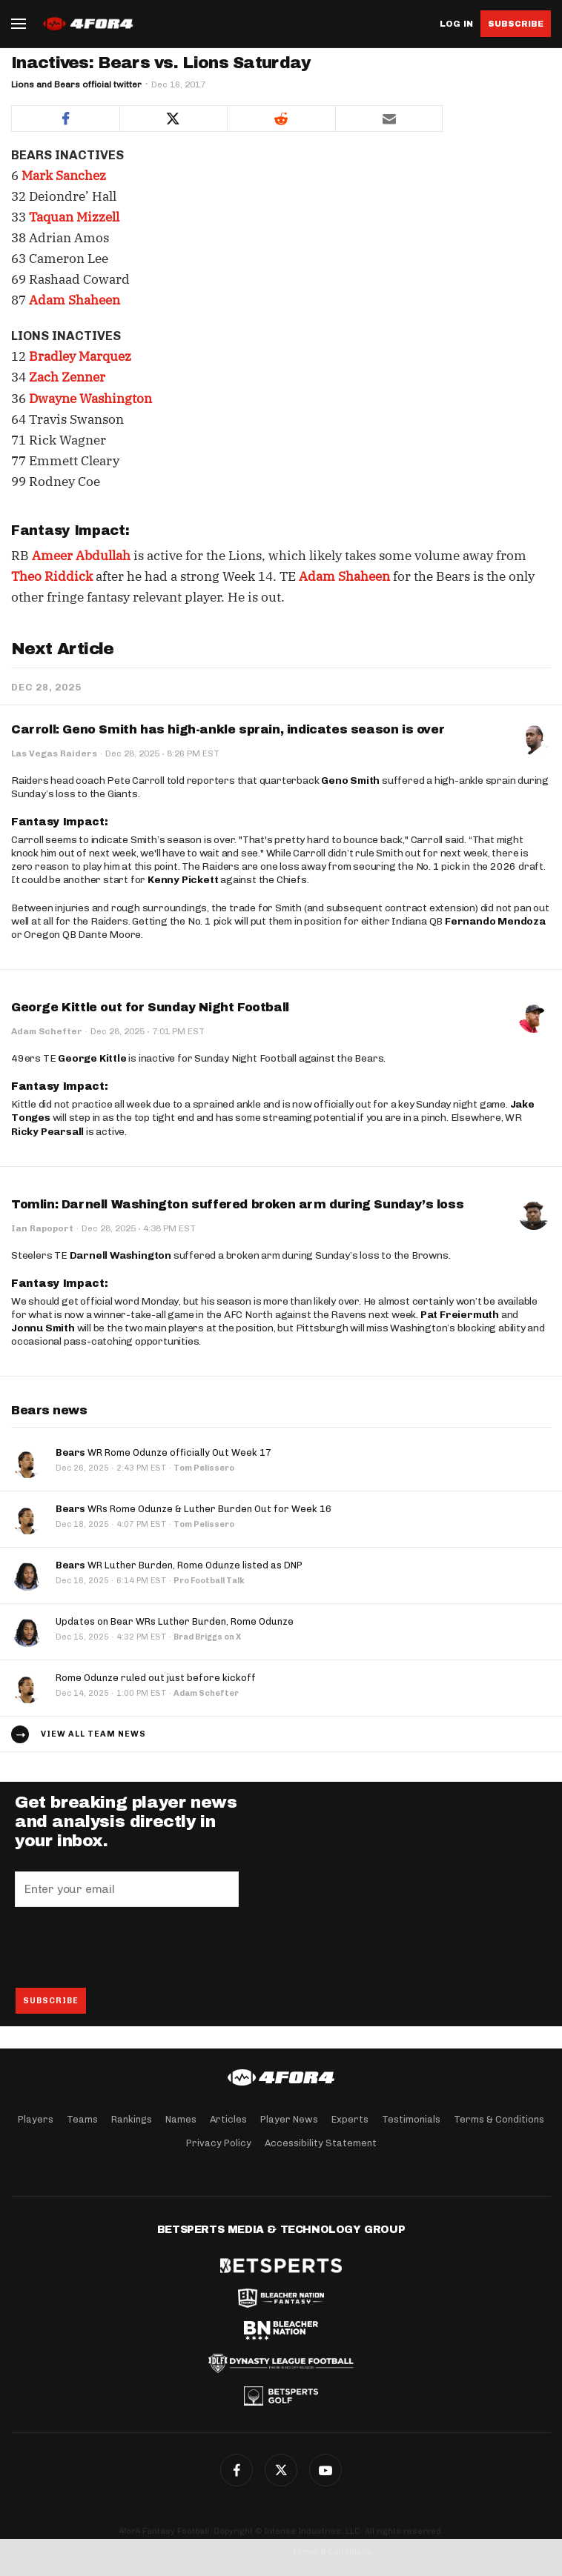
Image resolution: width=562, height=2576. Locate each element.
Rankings (131, 2119)
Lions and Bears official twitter (76, 84)
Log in (456, 24)
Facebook (236, 2470)
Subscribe (515, 23)
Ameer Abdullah (81, 556)
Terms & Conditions (499, 2119)
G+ (325, 2470)
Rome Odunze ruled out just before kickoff (156, 1677)
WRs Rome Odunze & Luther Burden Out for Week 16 (193, 1508)
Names (180, 2119)
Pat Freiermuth (459, 1314)
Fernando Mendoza (495, 921)
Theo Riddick (52, 576)
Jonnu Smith (43, 1328)
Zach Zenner (67, 377)
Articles (228, 2119)
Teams (82, 2119)
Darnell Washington (120, 1255)
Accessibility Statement (321, 2143)
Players (35, 2119)
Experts (349, 2119)
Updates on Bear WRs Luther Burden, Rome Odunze (175, 1621)
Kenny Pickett (183, 879)
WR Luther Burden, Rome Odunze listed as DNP (179, 1565)
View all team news (93, 1734)
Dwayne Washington (90, 398)
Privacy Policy (218, 2143)
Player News (289, 2119)
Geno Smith (350, 780)
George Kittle (92, 1058)
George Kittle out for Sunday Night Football (150, 1007)
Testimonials (411, 2119)
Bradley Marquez (80, 356)
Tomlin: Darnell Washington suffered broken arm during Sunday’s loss (237, 1204)
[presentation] (127, 1947)
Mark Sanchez (64, 175)
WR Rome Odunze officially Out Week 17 (163, 1452)
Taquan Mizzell (74, 217)
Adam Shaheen (74, 300)
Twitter (281, 2470)
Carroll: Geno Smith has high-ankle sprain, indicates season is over (227, 729)
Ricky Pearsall (47, 1131)
